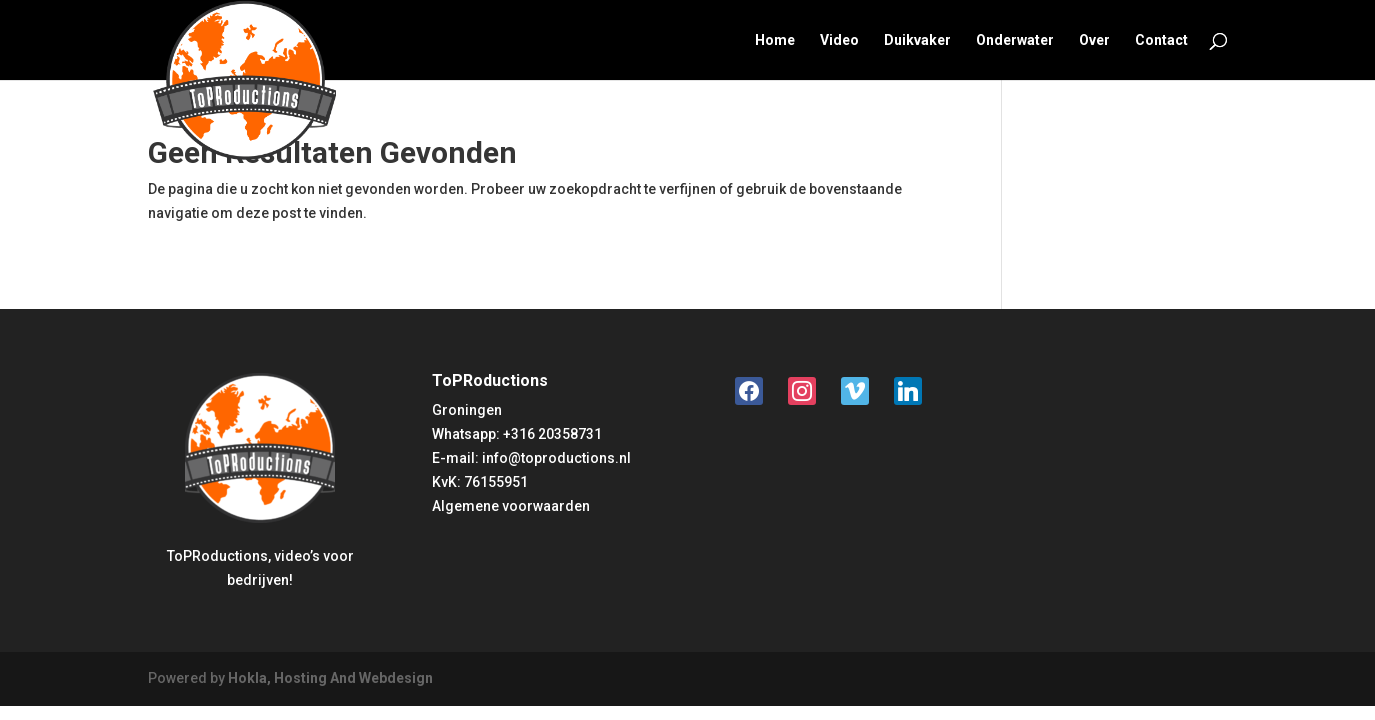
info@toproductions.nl (556, 458)
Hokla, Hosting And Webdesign (330, 678)
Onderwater (1015, 40)
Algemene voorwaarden (511, 506)
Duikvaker (917, 40)
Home (775, 40)
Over (1094, 40)
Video (839, 40)
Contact (1161, 40)
